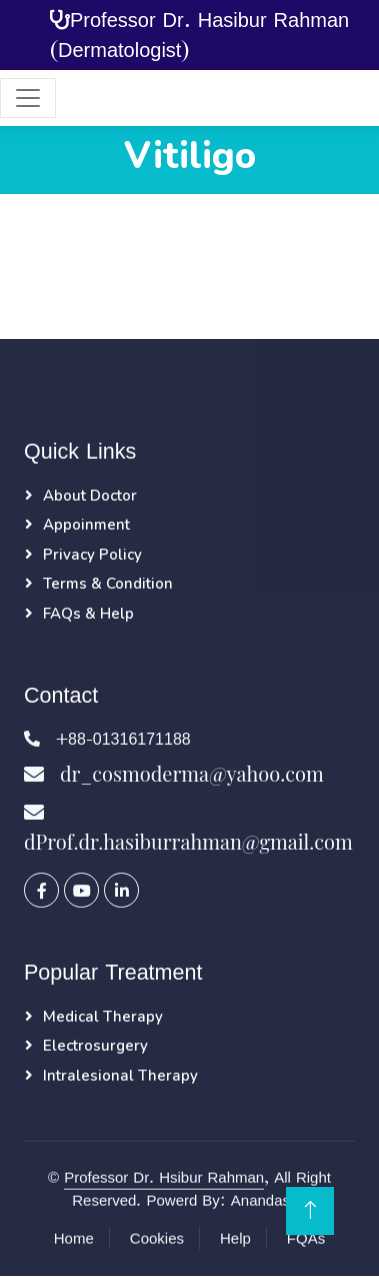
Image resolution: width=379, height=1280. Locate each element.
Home (74, 1238)
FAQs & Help (88, 614)
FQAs (306, 1238)
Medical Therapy (103, 1017)
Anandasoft (269, 1200)
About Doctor (90, 496)
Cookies (157, 1238)
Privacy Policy (92, 555)
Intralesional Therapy (120, 1076)
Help (235, 1238)
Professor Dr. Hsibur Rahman (164, 1177)
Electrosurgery (95, 1046)
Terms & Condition (108, 584)
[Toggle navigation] (28, 98)
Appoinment (86, 525)
